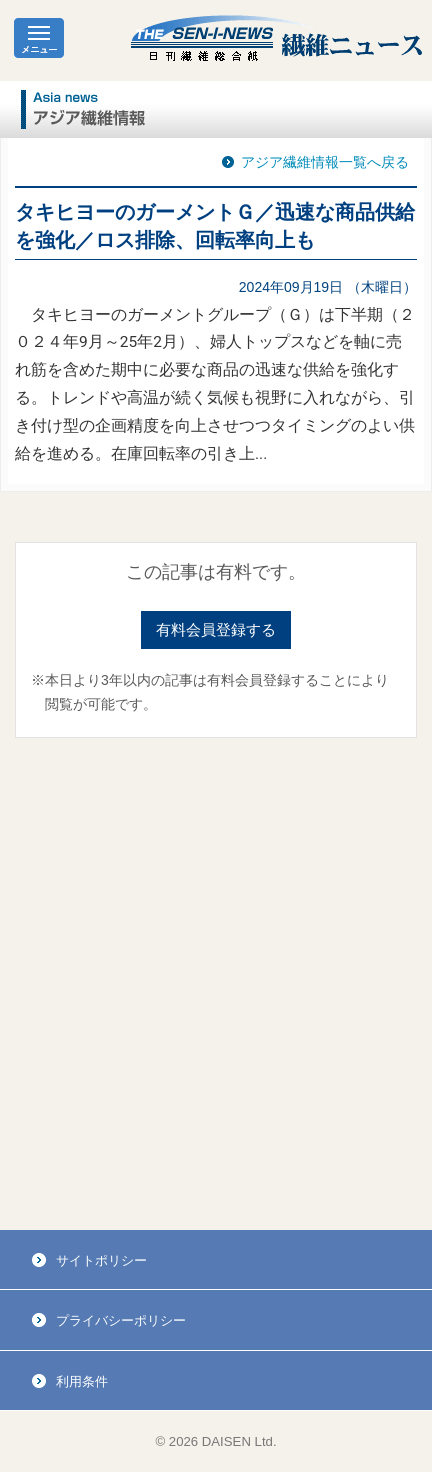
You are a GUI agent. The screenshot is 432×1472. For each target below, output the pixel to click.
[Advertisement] (216, 984)
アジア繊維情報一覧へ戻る (325, 162)
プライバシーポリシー (121, 1320)
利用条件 (82, 1381)
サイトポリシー (101, 1260)
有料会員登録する (216, 629)
